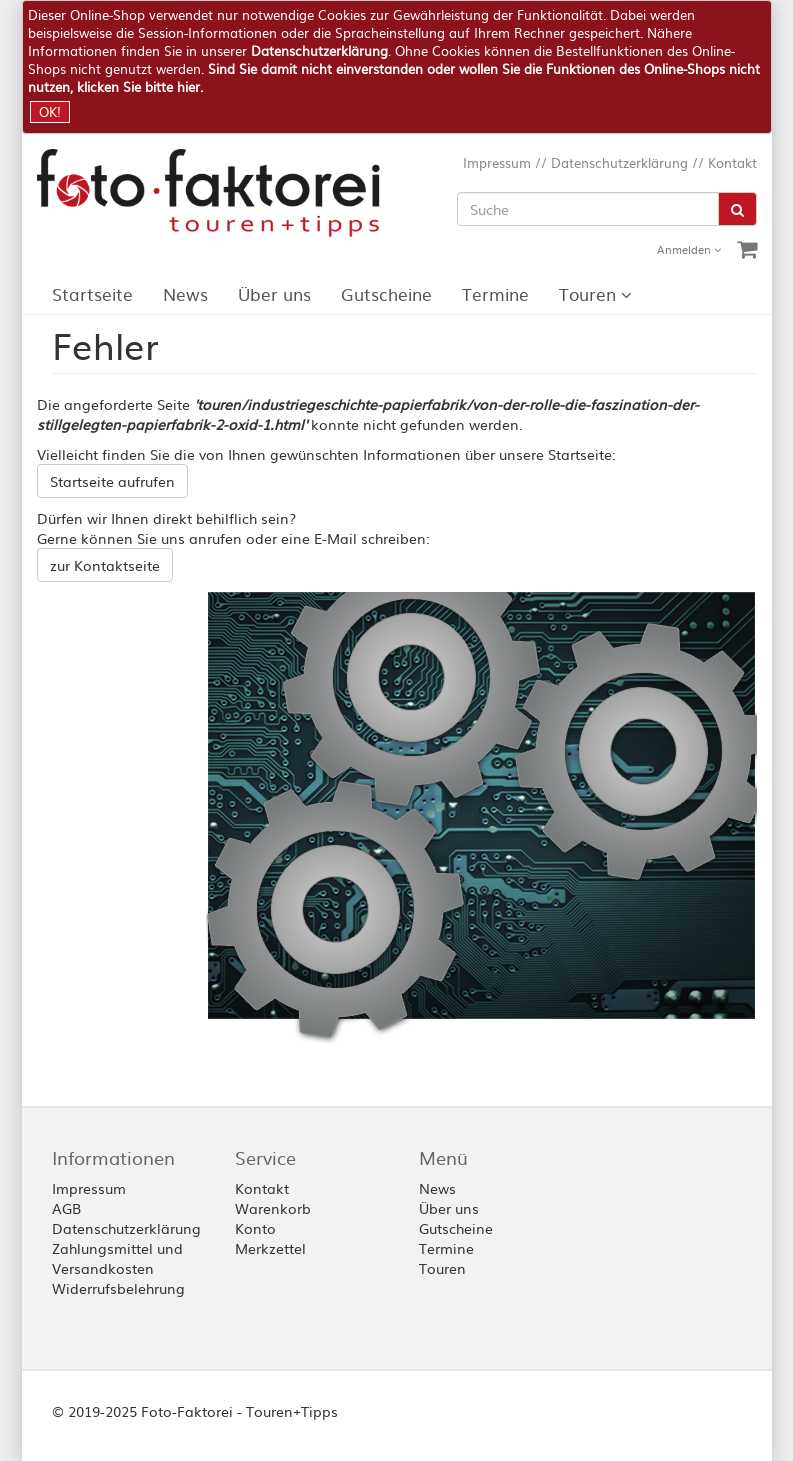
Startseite (92, 293)
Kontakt (732, 162)
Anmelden (689, 249)
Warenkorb (273, 1208)
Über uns (274, 293)
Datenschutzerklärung (319, 50)
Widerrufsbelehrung (118, 1288)
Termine (495, 293)
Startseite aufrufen (112, 481)
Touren (595, 293)
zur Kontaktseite (105, 565)
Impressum (497, 162)
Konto (255, 1228)
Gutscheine (386, 293)
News (185, 293)
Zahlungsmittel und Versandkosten (117, 1258)
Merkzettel (270, 1248)
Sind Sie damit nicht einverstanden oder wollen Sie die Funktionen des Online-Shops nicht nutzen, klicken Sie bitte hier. (394, 77)
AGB (66, 1208)
